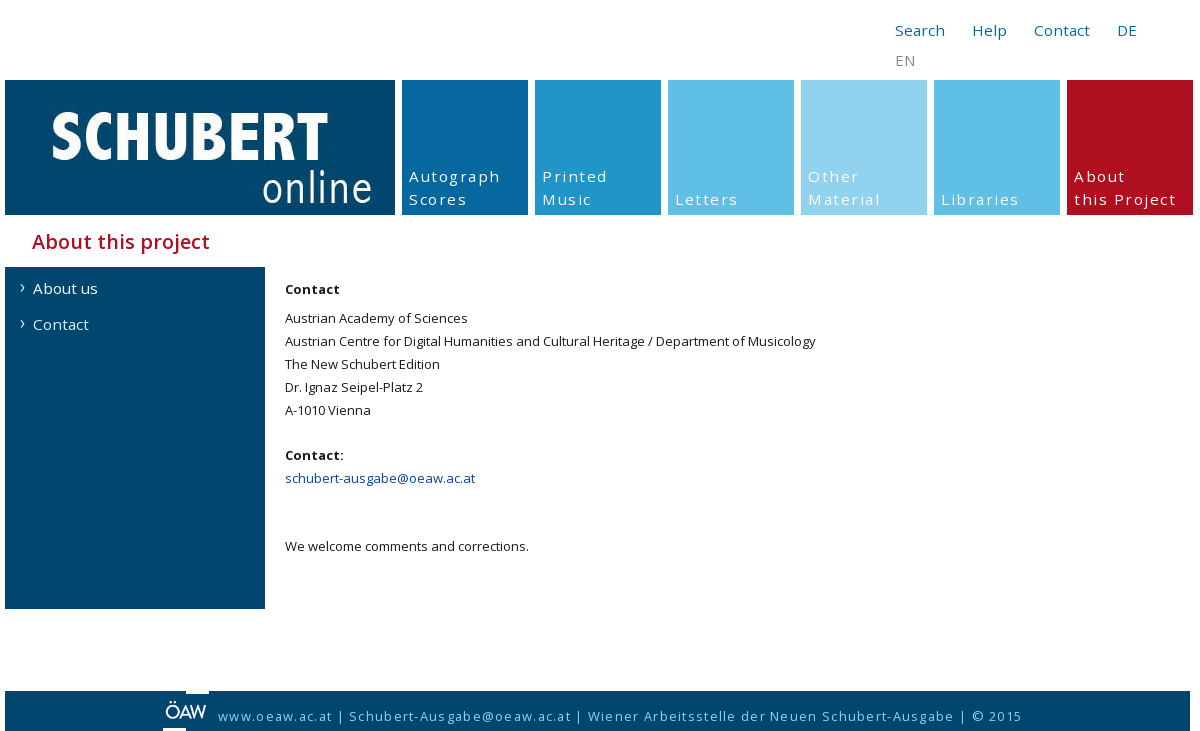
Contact (1062, 30)
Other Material (844, 187)
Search (920, 30)
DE (1127, 30)
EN (905, 60)
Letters (707, 199)
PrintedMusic (575, 187)
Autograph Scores (455, 187)
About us (65, 288)
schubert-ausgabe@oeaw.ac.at (380, 478)
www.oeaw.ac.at (275, 716)
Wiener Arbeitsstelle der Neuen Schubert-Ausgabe (771, 716)
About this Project (1125, 187)
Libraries (980, 199)
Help (989, 30)
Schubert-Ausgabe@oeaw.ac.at (460, 716)
